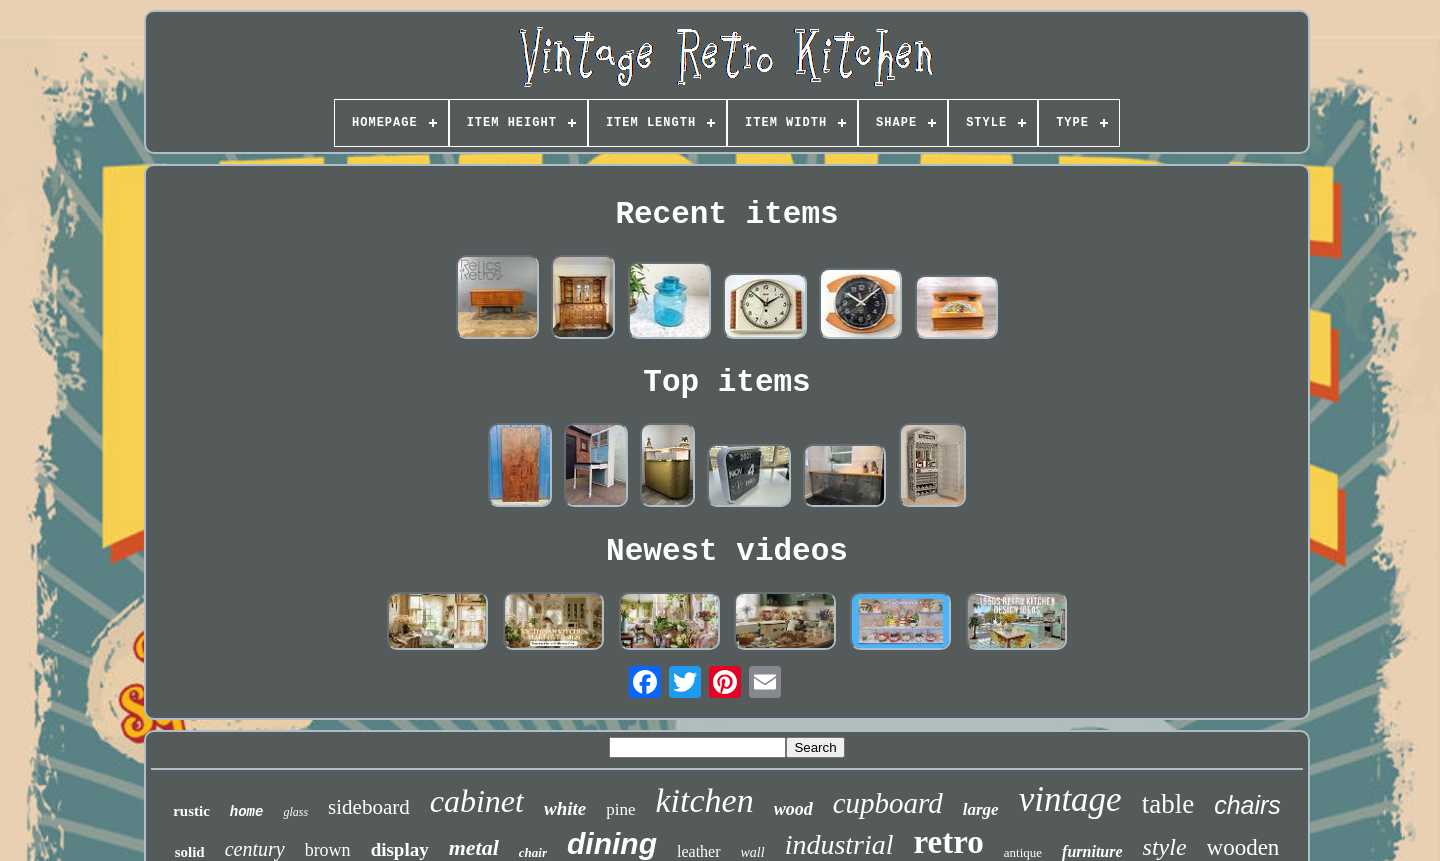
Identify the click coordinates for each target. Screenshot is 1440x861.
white (565, 808)
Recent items (726, 214)
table (1168, 804)
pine (620, 809)
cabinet (477, 801)
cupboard (888, 803)
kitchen (704, 800)
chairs (1247, 805)
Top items (726, 382)
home (247, 812)
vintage (1070, 799)
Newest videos (727, 551)
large (981, 809)
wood (793, 809)
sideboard (369, 807)
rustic (191, 811)
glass (295, 812)
